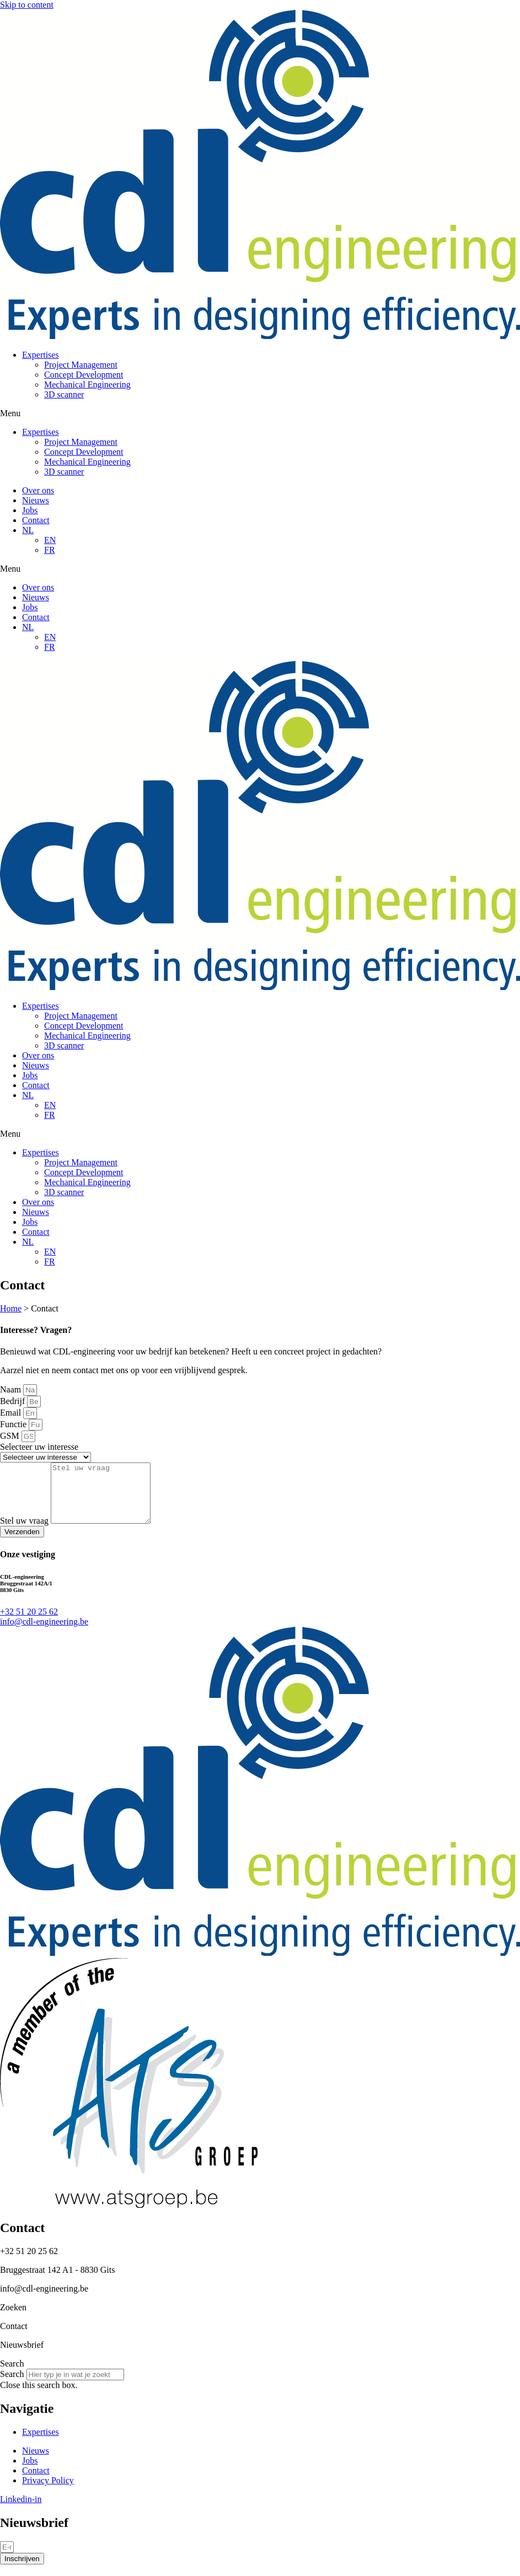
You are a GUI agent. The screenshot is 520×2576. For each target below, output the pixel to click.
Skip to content (26, 4)
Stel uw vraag (25, 1532)
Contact (36, 520)
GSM (11, 1435)
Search (12, 2385)
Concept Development (84, 374)
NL (28, 530)
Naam (11, 1389)
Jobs (29, 510)
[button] (260, 413)
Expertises (40, 354)
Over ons (38, 490)
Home (11, 1308)
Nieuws (35, 500)
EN (50, 540)
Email (11, 1412)
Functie (14, 1424)
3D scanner (64, 394)
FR (49, 550)
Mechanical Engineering (87, 384)
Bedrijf (13, 1401)
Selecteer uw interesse (39, 1446)
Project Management (80, 364)
